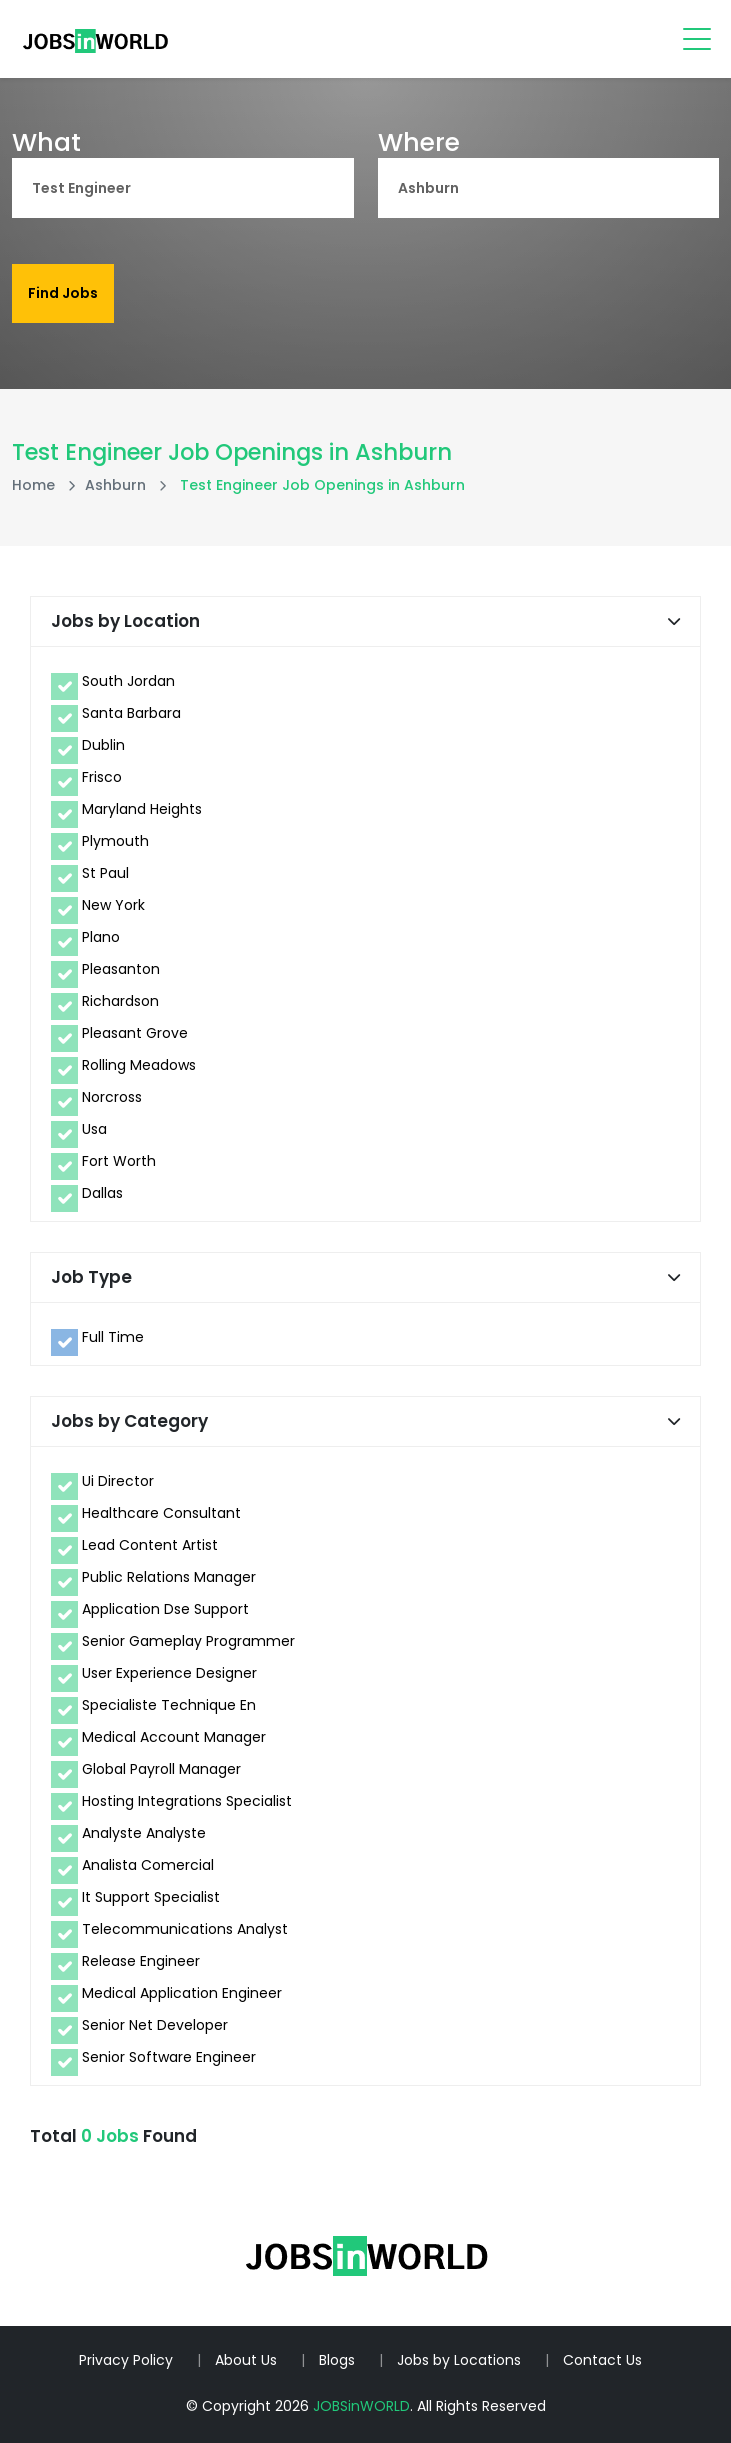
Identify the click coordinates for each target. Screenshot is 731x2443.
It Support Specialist (151, 1897)
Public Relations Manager (169, 1577)
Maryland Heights (142, 809)
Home (33, 485)
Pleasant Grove (135, 1033)
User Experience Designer (169, 1673)
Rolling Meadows (139, 1065)
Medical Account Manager (174, 1737)
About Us (246, 2360)
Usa (94, 1129)
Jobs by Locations (459, 2360)
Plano (101, 937)
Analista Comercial (148, 1865)
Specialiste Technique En (169, 1705)
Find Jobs (63, 293)
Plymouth (115, 841)
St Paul (105, 873)
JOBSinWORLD (361, 2406)
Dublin (103, 745)
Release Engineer (141, 1961)
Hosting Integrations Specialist (187, 1801)
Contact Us (602, 2360)
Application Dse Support (165, 1609)
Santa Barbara (131, 713)
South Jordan (128, 681)
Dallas (102, 1193)
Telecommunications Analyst (185, 1929)
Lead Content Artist (150, 1545)
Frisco (102, 777)
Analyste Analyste (144, 1833)
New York (113, 905)
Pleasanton (121, 969)
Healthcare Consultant (161, 1513)
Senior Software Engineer (169, 2057)
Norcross (112, 1097)
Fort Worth (119, 1161)
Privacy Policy (126, 2360)
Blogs (337, 2360)
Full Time (113, 1337)
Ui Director (118, 1481)
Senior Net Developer (155, 2025)
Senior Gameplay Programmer (188, 1641)
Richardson (120, 1001)
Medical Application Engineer (182, 1993)
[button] (674, 621)
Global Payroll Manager (161, 1769)
